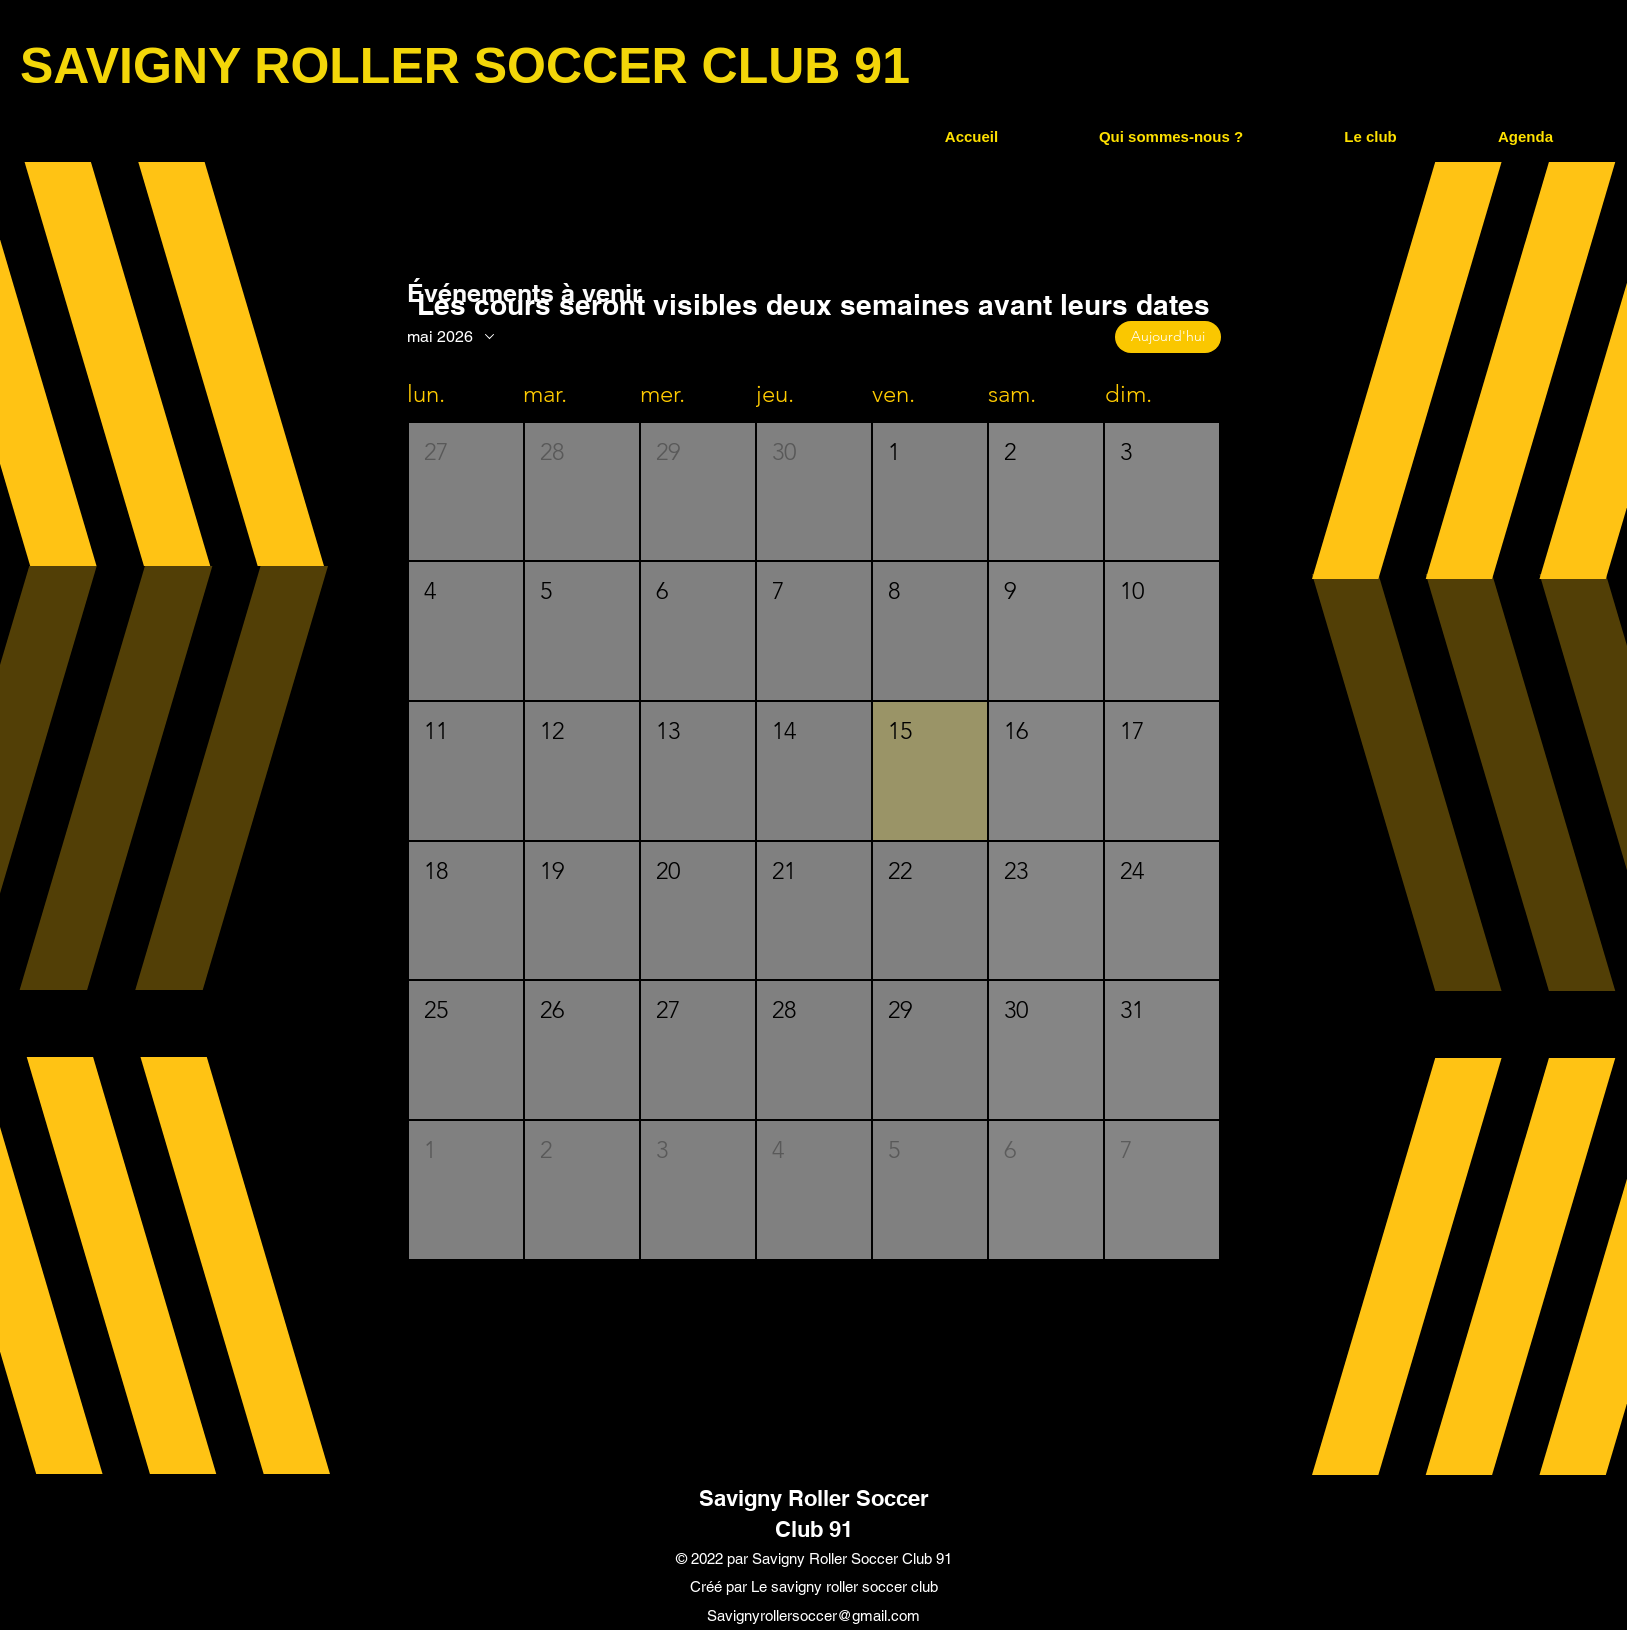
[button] (1170, 137)
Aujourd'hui (1168, 336)
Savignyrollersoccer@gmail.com (813, 1615)
